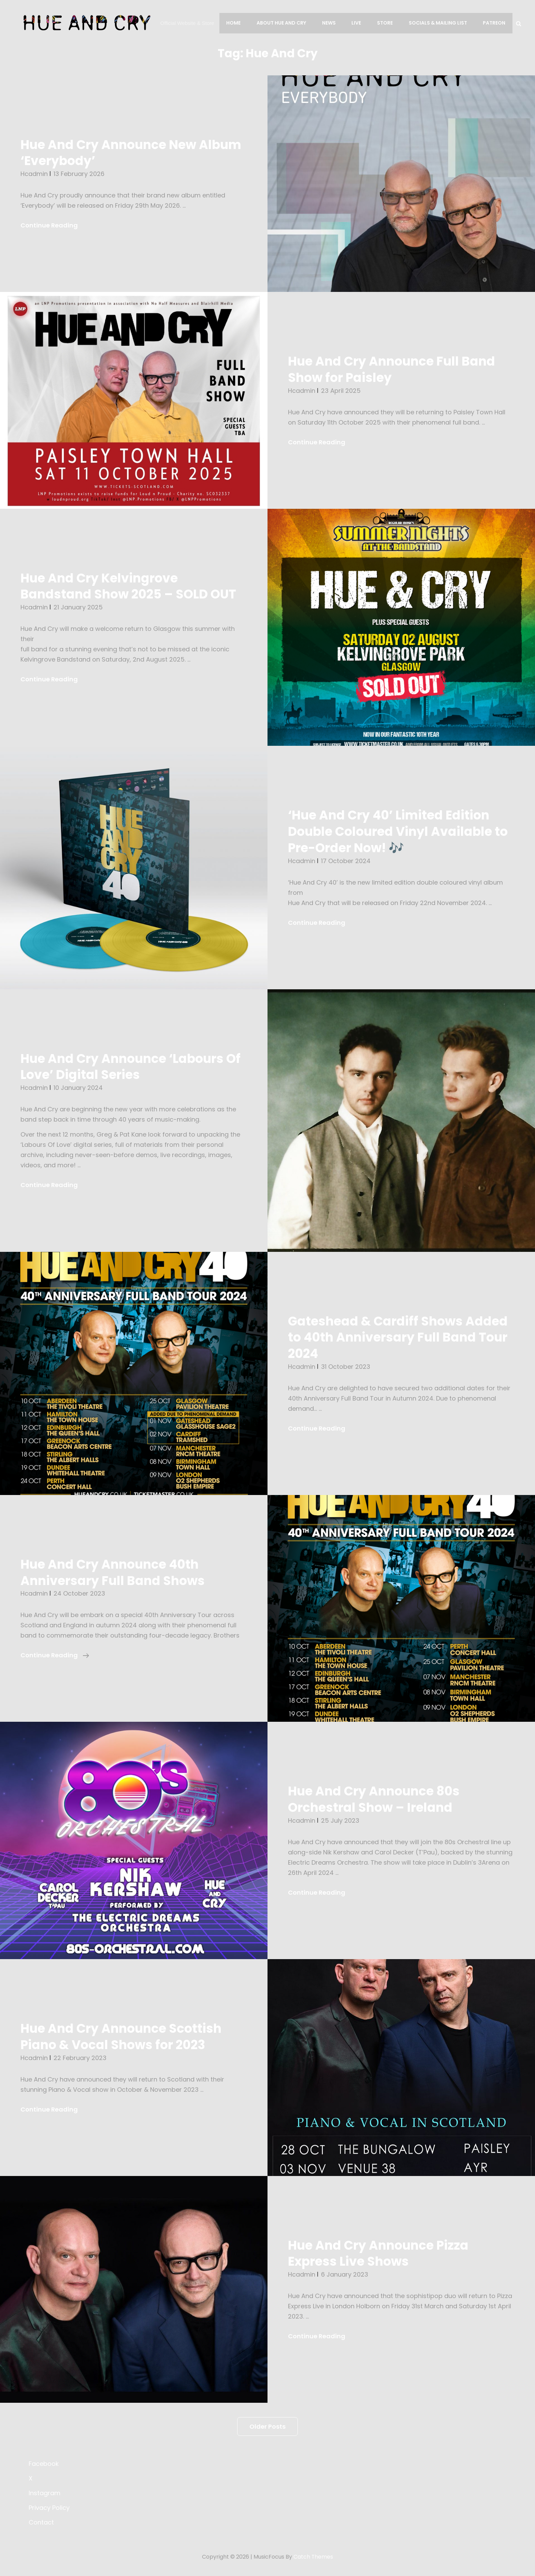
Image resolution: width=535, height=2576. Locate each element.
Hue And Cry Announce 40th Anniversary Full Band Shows (114, 1572)
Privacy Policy (49, 2507)
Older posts (267, 2426)
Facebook (44, 2463)
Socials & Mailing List (438, 23)
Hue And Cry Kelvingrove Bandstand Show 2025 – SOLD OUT (130, 586)
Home (237, 23)
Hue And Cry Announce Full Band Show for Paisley (393, 369)
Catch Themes (313, 2557)
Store (386, 23)
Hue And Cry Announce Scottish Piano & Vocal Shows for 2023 (123, 2036)
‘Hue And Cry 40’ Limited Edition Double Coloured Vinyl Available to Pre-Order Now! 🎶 (400, 831)
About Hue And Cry (284, 23)
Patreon (494, 23)
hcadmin (34, 173)
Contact (41, 2522)
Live (358, 23)
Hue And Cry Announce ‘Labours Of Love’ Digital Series (133, 1067)
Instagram (44, 2493)
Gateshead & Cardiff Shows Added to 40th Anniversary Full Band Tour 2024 (400, 1337)
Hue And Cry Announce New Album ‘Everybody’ (133, 153)
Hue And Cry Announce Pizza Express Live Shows (380, 2253)
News (331, 23)
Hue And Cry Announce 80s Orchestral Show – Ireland (376, 1799)
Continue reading (54, 1655)
